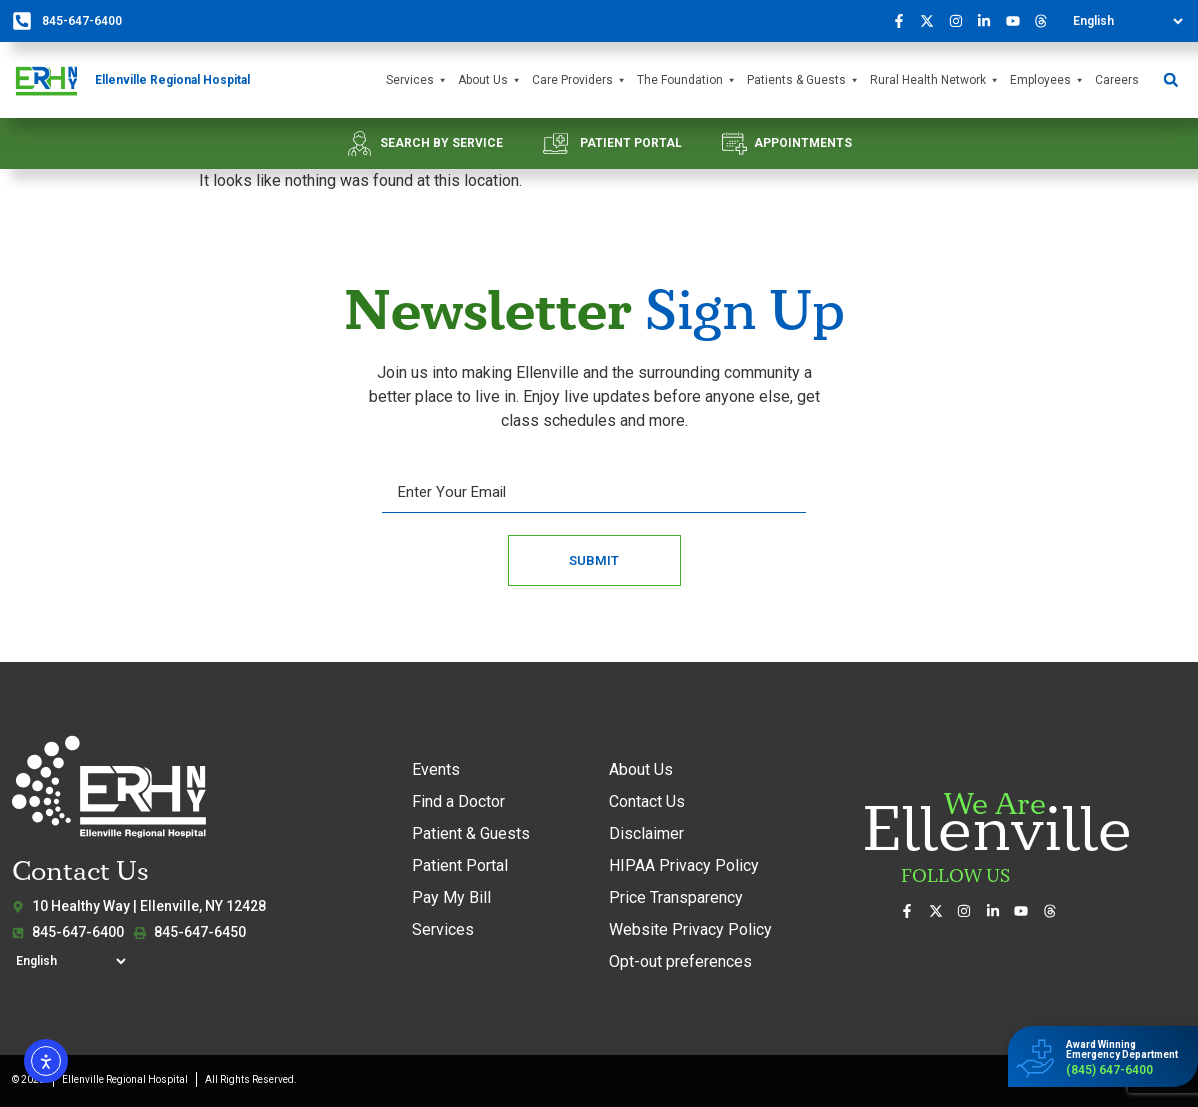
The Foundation (687, 80)
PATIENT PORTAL (631, 143)
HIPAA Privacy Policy (684, 865)
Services (417, 80)
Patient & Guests (471, 833)
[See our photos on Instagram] (961, 21)
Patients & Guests (803, 80)
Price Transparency (676, 897)
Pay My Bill (451, 897)
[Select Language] (1127, 21)
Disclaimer (646, 833)
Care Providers (579, 80)
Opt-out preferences (680, 961)
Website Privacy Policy (690, 929)
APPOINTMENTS (803, 143)
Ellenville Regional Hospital (172, 80)
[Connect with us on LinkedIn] (990, 21)
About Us (490, 80)
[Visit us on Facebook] (904, 21)
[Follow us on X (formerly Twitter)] (933, 21)
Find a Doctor (458, 801)
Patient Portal (460, 865)
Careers (1117, 80)
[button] (1170, 80)
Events (436, 769)
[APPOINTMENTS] (734, 143)
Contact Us (647, 801)
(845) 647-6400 (1109, 1070)
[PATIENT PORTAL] (555, 143)
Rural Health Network (935, 80)
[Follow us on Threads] (1047, 21)
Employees (1047, 80)
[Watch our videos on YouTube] (1018, 21)
